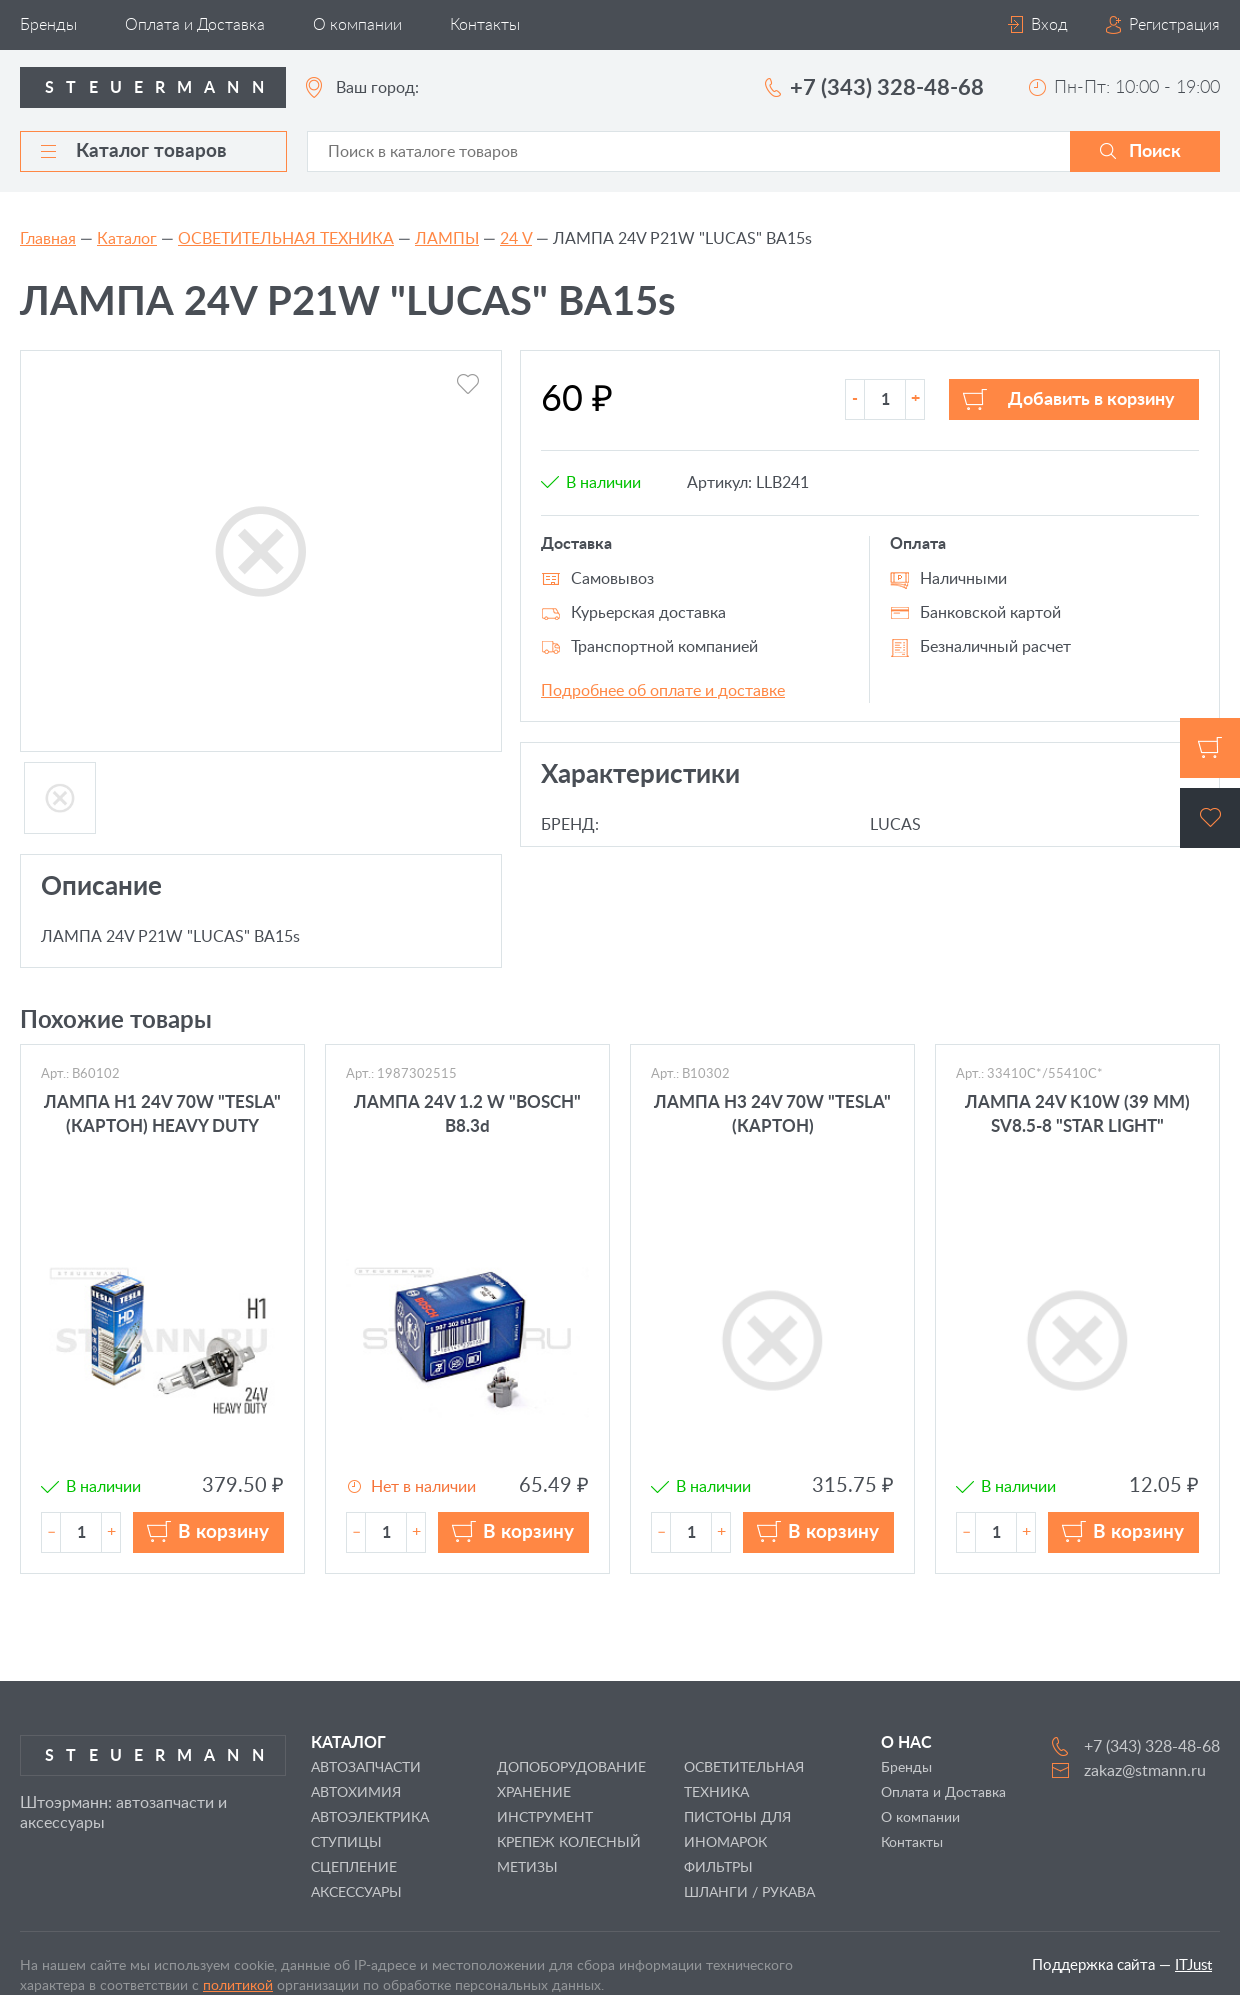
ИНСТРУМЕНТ (545, 1818)
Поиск (1155, 152)
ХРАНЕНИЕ (534, 1793)
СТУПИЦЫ (346, 1843)
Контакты (485, 25)
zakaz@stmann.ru (1145, 1771)
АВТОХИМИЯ (356, 1793)
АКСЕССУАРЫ (356, 1893)
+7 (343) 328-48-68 (887, 88)
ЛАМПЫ (447, 239)
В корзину (223, 1532)
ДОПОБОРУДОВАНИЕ (571, 1768)
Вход (1049, 25)
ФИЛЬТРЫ (718, 1868)
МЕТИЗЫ (527, 1868)
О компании (357, 25)
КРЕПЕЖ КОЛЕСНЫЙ (569, 1843)
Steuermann (160, 88)
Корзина (1210, 748)
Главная (48, 239)
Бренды (48, 25)
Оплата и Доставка (195, 25)
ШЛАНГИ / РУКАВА (749, 1893)
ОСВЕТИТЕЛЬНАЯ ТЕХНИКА (286, 239)
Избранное (1210, 818)
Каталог (127, 239)
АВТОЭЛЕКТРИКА (370, 1818)
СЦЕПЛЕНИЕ (354, 1868)
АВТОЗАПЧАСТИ (366, 1768)
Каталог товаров (134, 151)
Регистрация (1174, 25)
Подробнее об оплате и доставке (663, 691)
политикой (238, 1986)
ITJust (1193, 1965)
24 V (516, 239)
